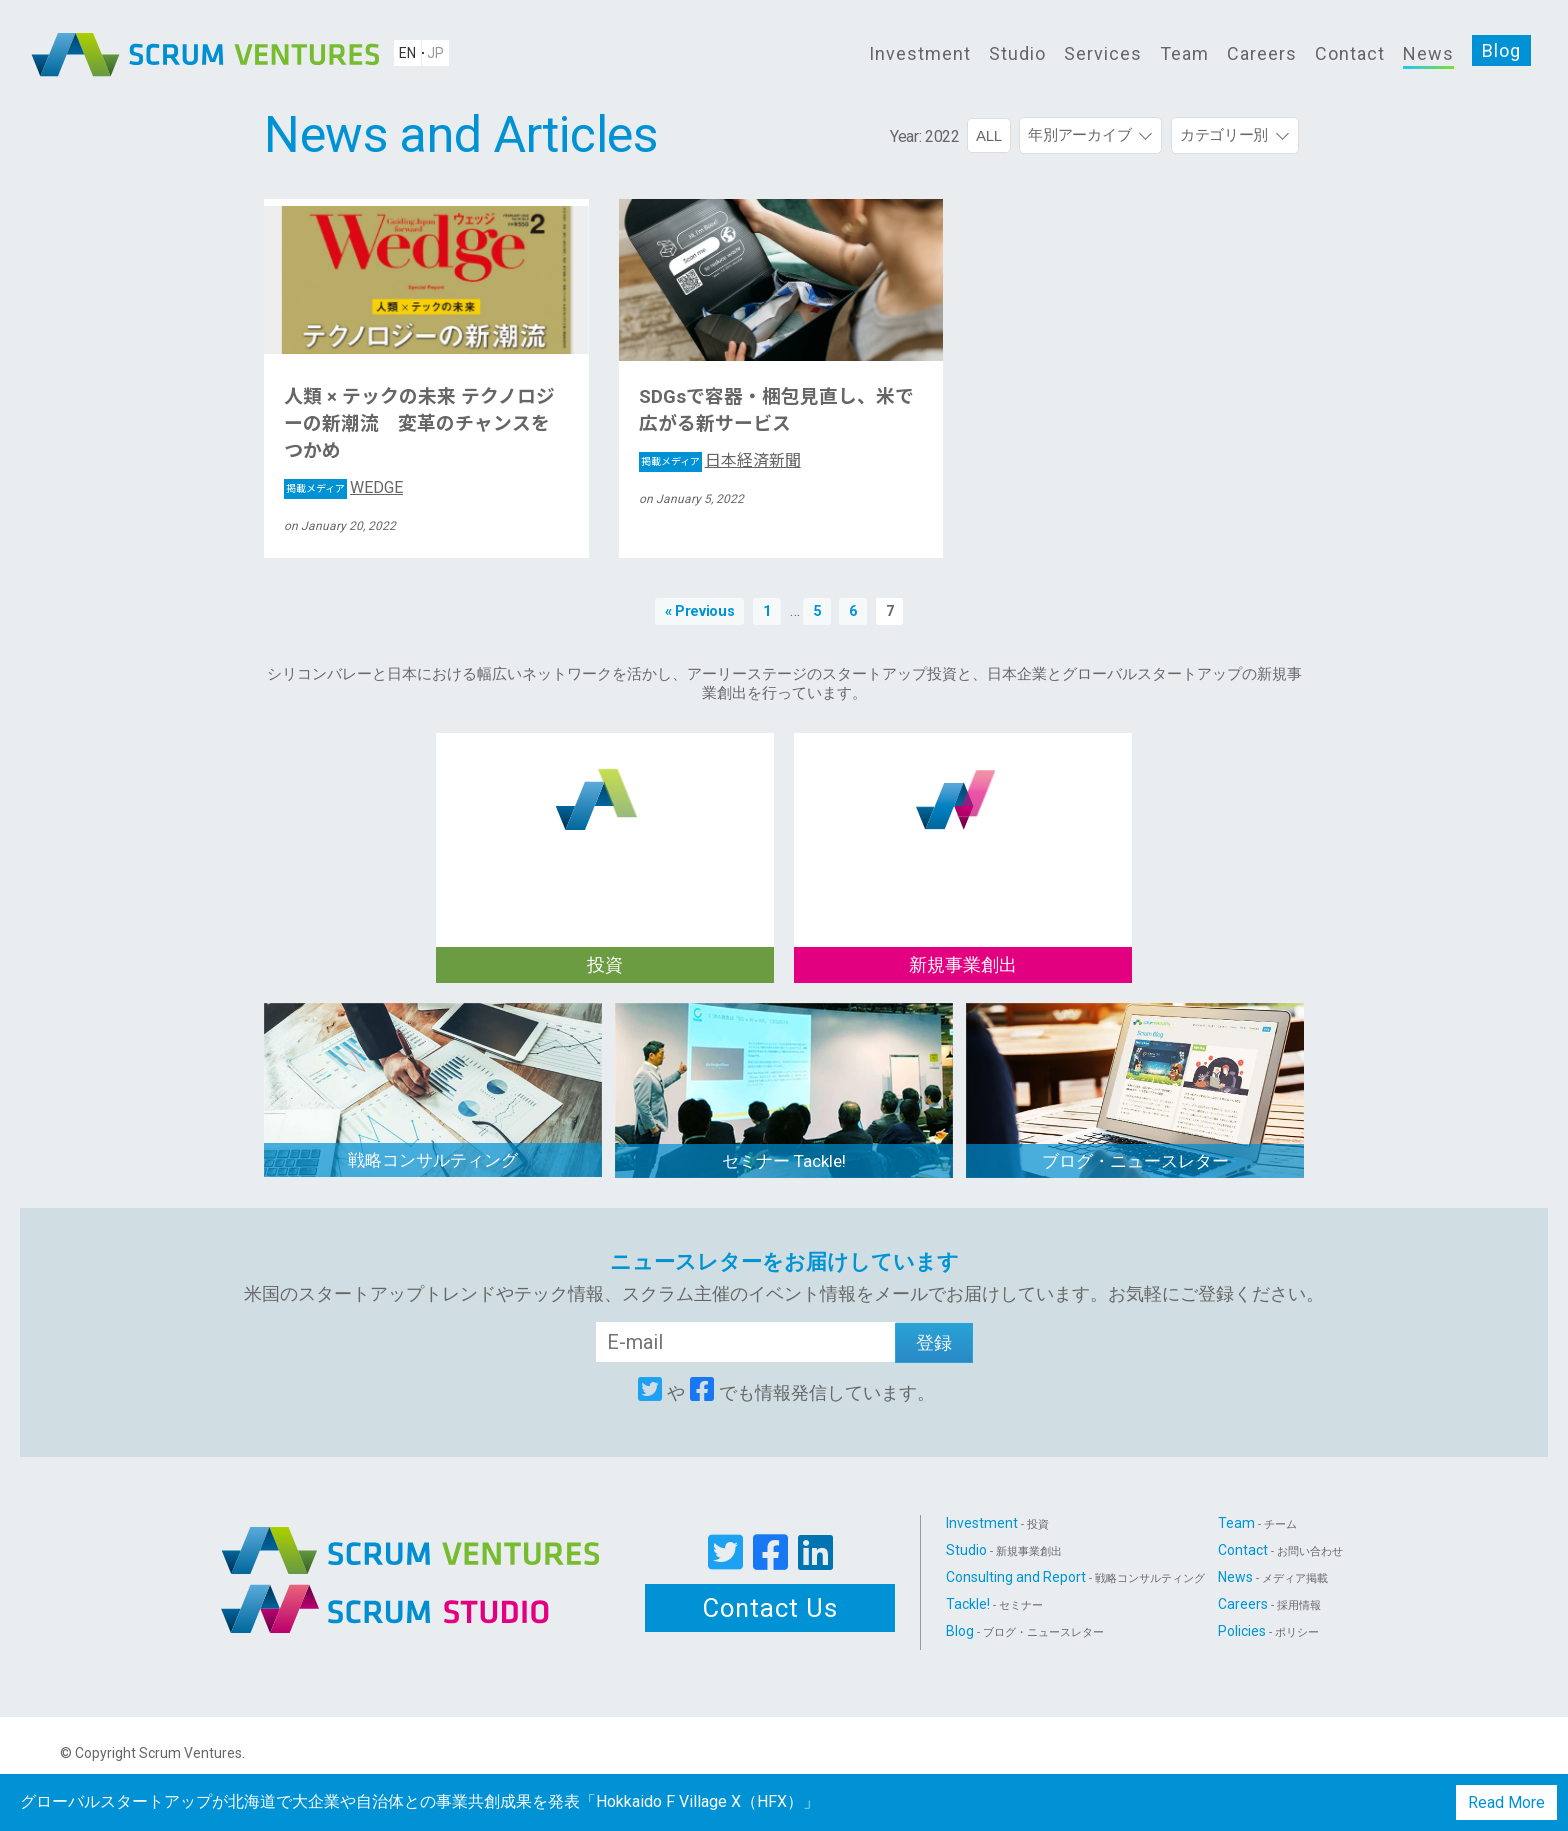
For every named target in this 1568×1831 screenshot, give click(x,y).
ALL (989, 135)
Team (1184, 53)
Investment (920, 53)
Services (1103, 53)
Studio (1017, 53)
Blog (1501, 50)
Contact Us (770, 1608)
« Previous (700, 611)
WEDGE (343, 487)
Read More (1506, 1802)
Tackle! (994, 1604)
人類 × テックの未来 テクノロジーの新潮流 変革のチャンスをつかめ (419, 424)
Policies (1268, 1631)
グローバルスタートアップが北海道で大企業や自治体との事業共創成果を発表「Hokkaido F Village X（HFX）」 (419, 1801)
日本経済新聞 (720, 460)
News (1428, 53)
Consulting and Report (1075, 1577)
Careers (1262, 53)
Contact (1350, 53)
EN (407, 53)
